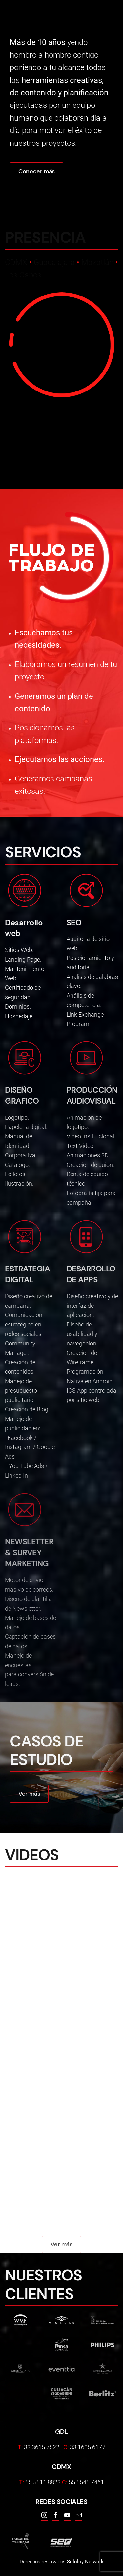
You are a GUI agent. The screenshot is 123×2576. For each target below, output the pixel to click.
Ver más (29, 1794)
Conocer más (36, 171)
